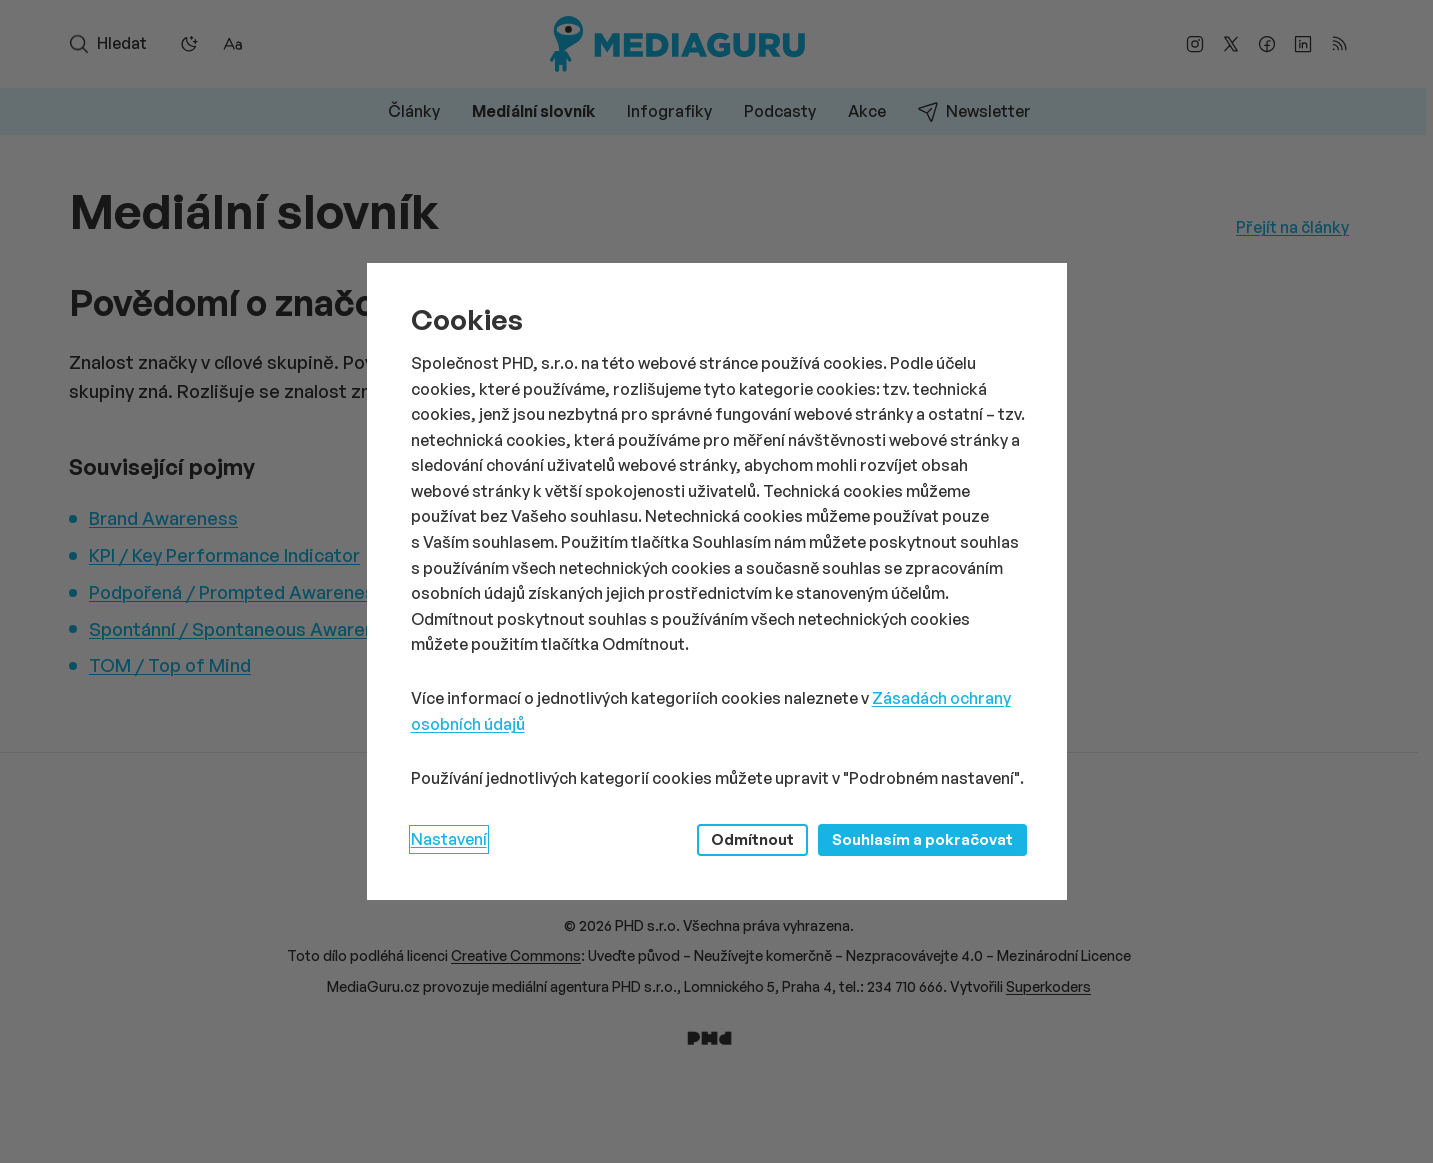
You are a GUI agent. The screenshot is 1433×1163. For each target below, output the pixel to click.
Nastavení (449, 839)
